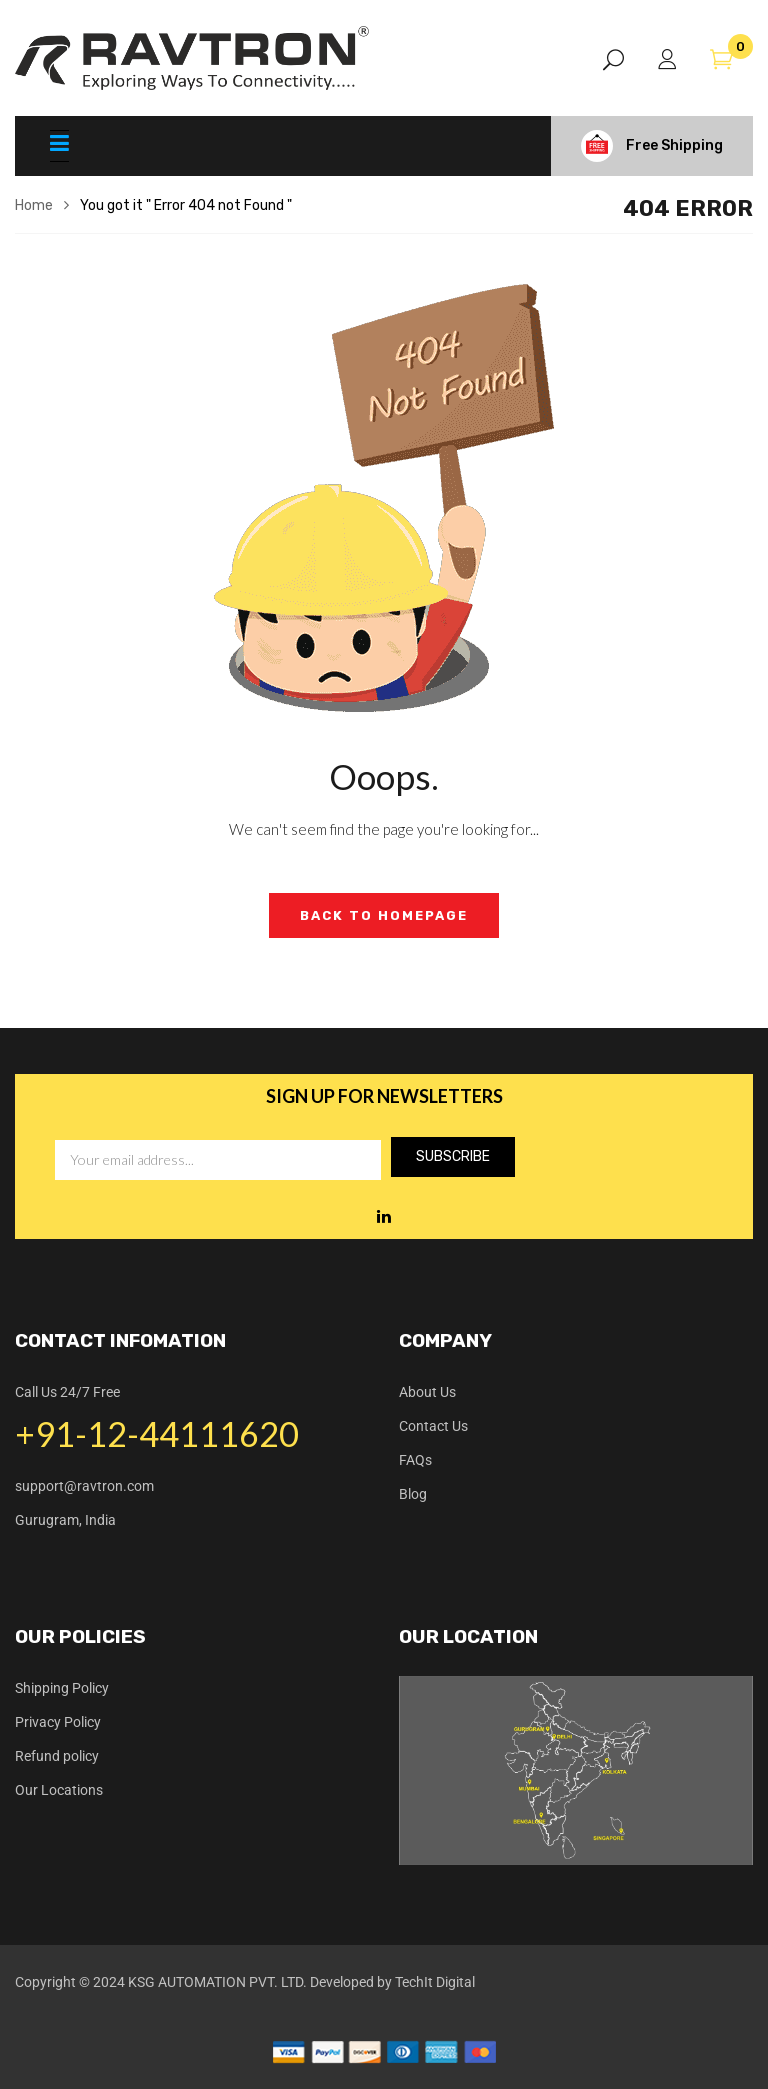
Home (34, 205)
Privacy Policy (58, 1722)
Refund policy (57, 1756)
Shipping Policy (62, 1688)
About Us (427, 1392)
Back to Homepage (384, 915)
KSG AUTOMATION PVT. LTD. (217, 1982)
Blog (413, 1494)
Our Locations (59, 1790)
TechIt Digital (435, 1982)
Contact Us (433, 1426)
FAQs (415, 1460)
